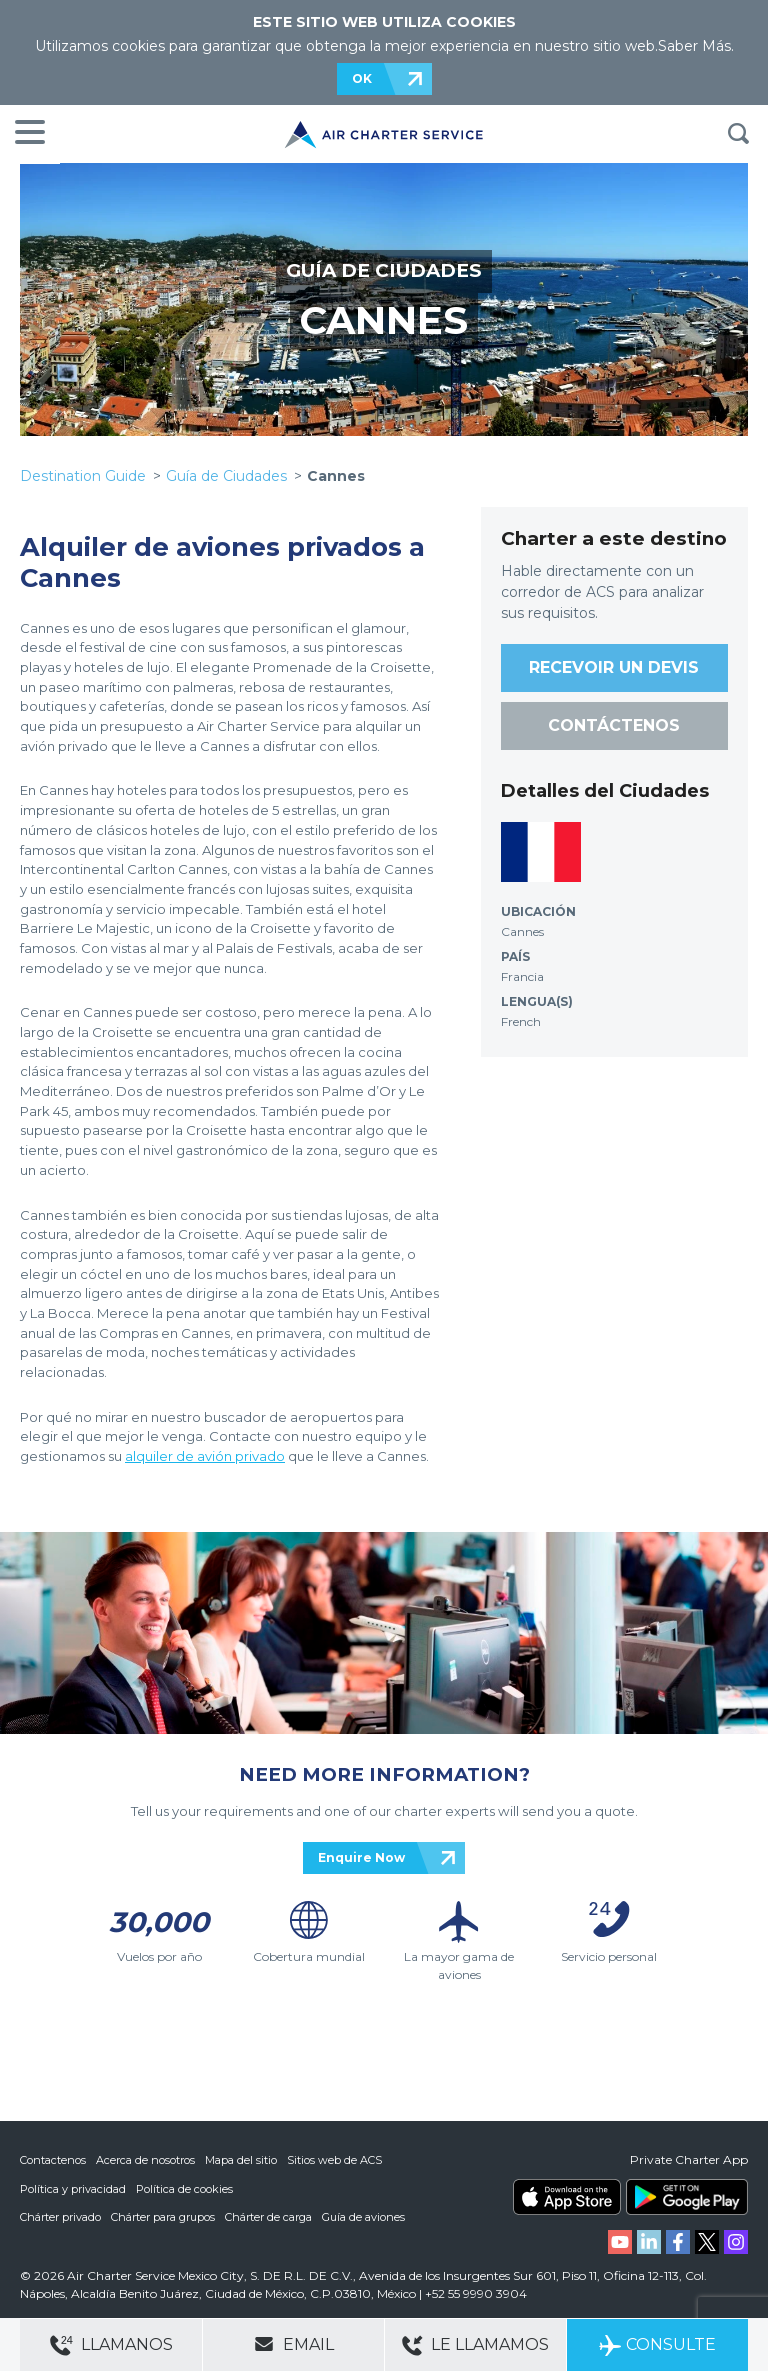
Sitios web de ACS (334, 2160)
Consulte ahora (657, 2353)
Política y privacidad (73, 2188)
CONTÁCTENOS (614, 725)
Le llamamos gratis (475, 2353)
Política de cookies (184, 2188)
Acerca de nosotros (145, 2160)
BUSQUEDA (738, 134)
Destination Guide (83, 476)
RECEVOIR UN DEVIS (614, 667)
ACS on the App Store (567, 2197)
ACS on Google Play (687, 2197)
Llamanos (111, 2345)
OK (362, 78)
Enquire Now (361, 1857)
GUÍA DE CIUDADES (384, 270)
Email (294, 2344)
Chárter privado (60, 2216)
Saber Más (694, 46)
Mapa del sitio (241, 2160)
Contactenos (53, 2160)
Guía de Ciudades (226, 476)
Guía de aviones (363, 2216)
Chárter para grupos (163, 2216)
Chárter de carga (268, 2216)
